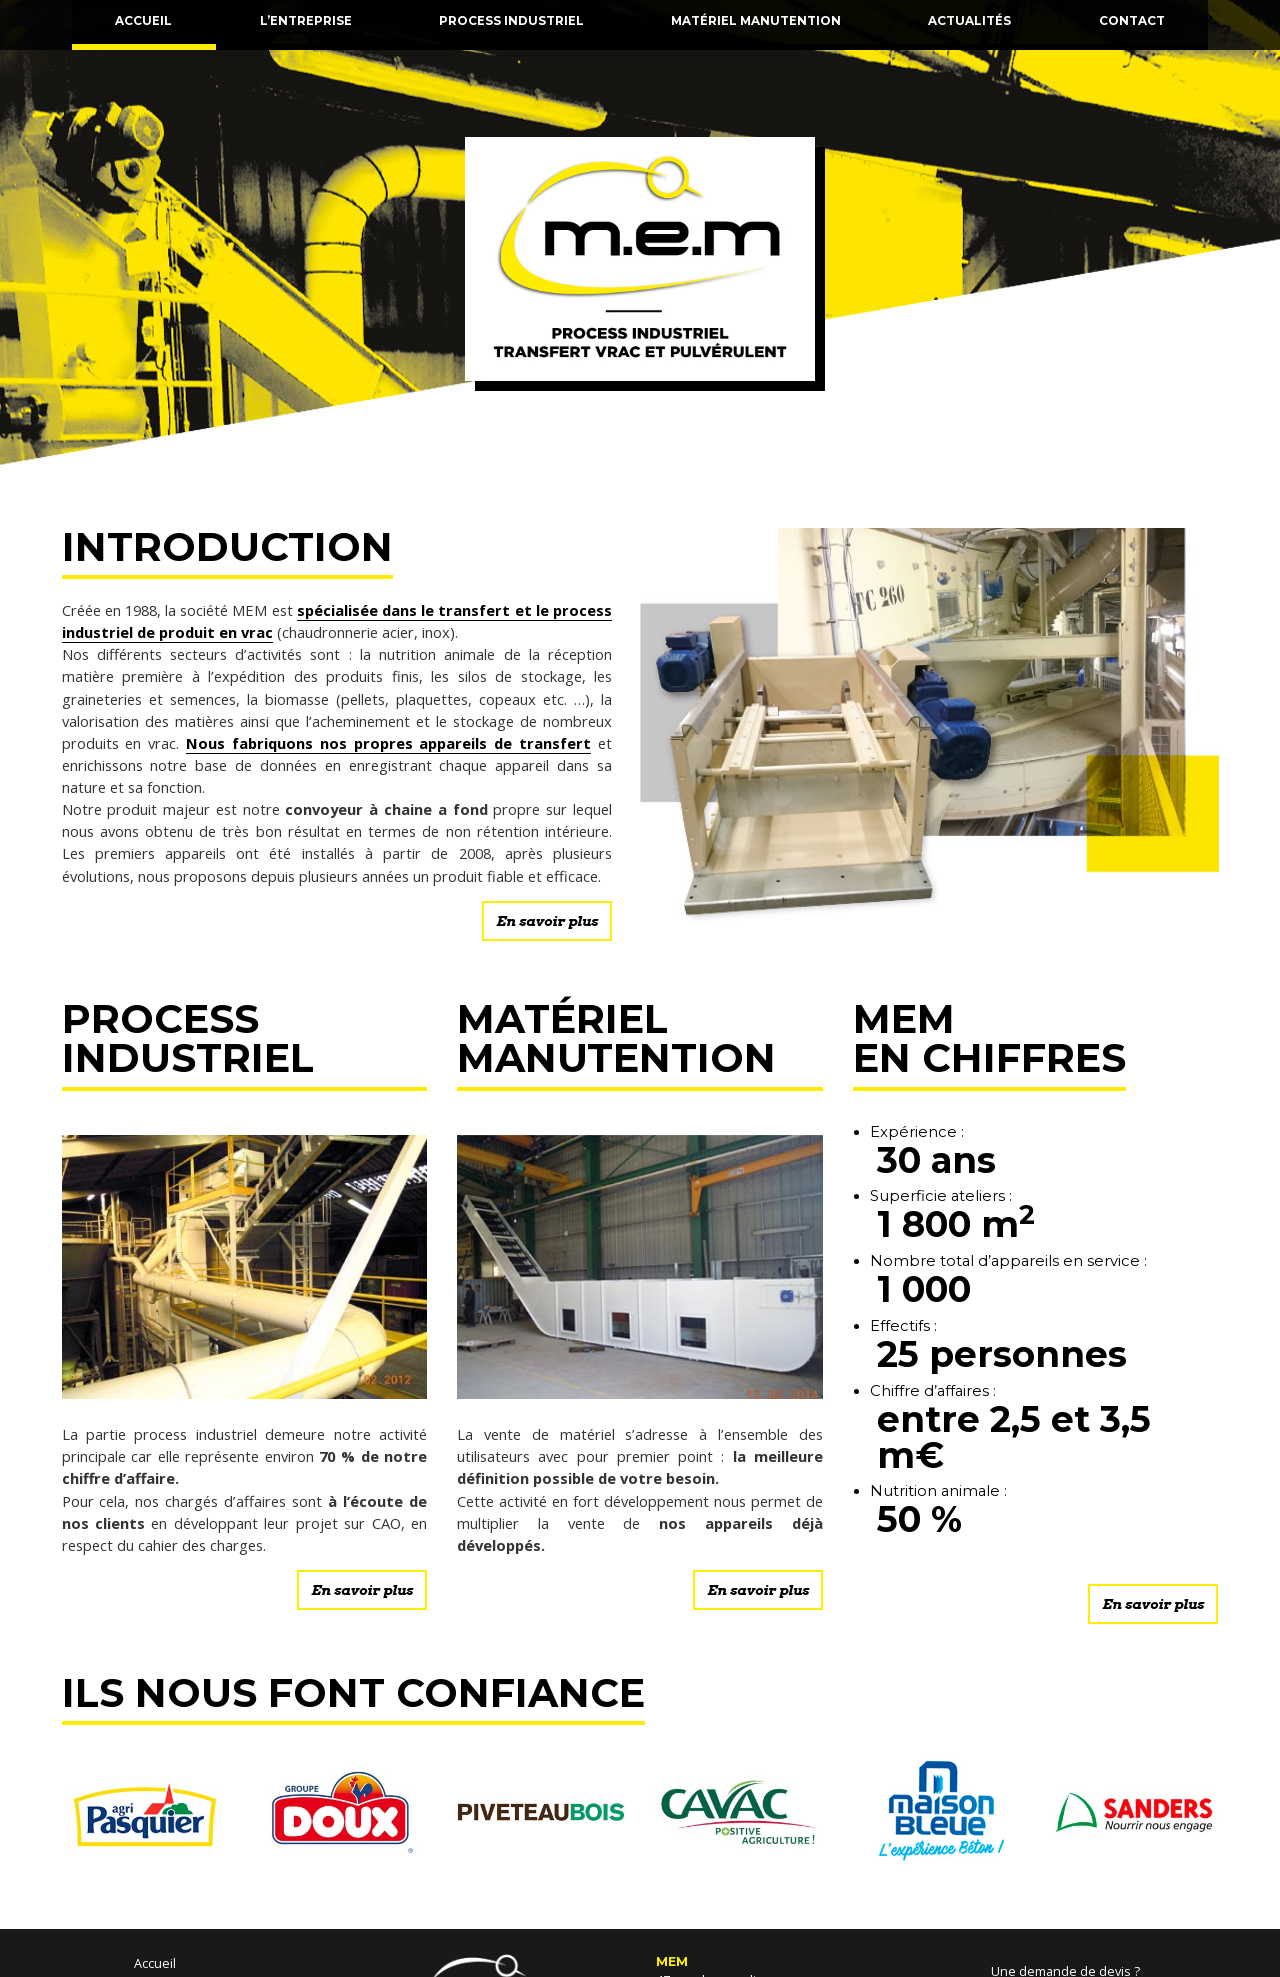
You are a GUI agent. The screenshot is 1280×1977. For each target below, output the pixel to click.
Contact (1132, 21)
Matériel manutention (756, 21)
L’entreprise (306, 21)
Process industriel (511, 21)
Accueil (143, 21)
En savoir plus (547, 921)
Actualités (969, 21)
